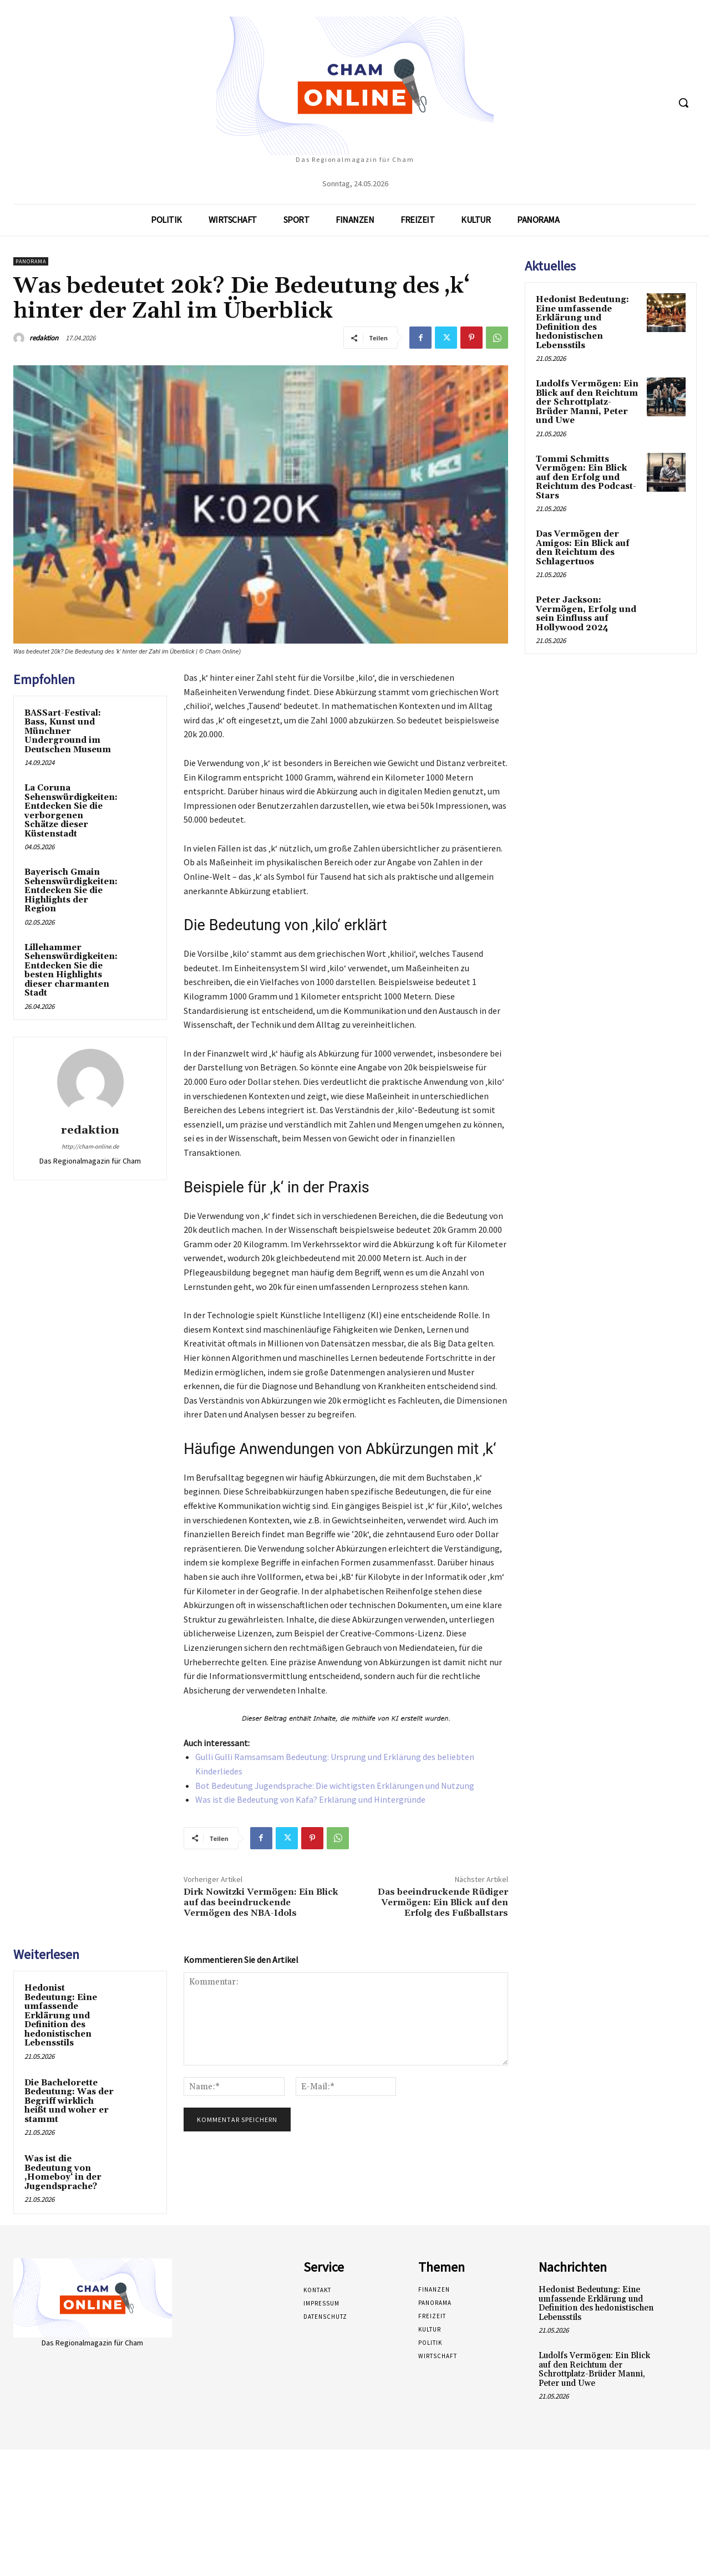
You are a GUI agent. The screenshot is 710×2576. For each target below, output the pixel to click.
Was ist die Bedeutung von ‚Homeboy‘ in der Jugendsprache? (63, 2173)
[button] (683, 102)
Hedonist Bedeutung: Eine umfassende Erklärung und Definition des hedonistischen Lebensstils (60, 2015)
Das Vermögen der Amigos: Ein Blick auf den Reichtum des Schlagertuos (583, 548)
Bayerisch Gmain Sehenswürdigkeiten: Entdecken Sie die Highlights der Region (71, 890)
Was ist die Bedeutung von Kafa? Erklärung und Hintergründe (310, 1799)
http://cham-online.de (90, 1146)
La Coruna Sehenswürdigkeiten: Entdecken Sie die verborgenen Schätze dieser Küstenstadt (71, 811)
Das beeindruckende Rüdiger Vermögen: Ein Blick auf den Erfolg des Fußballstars (443, 1902)
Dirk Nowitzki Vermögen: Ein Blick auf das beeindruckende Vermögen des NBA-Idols (261, 1902)
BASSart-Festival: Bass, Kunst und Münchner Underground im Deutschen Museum (67, 731)
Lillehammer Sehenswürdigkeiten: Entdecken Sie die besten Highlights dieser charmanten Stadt (71, 970)
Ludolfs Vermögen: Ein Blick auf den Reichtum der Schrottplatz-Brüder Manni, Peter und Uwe (587, 402)
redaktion (43, 338)
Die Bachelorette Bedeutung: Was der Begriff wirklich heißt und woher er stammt (69, 2101)
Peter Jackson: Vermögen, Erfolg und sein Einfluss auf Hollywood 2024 (586, 614)
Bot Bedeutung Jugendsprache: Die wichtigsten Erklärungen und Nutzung (334, 1785)
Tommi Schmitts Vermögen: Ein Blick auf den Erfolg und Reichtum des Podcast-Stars (586, 477)
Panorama (30, 261)
